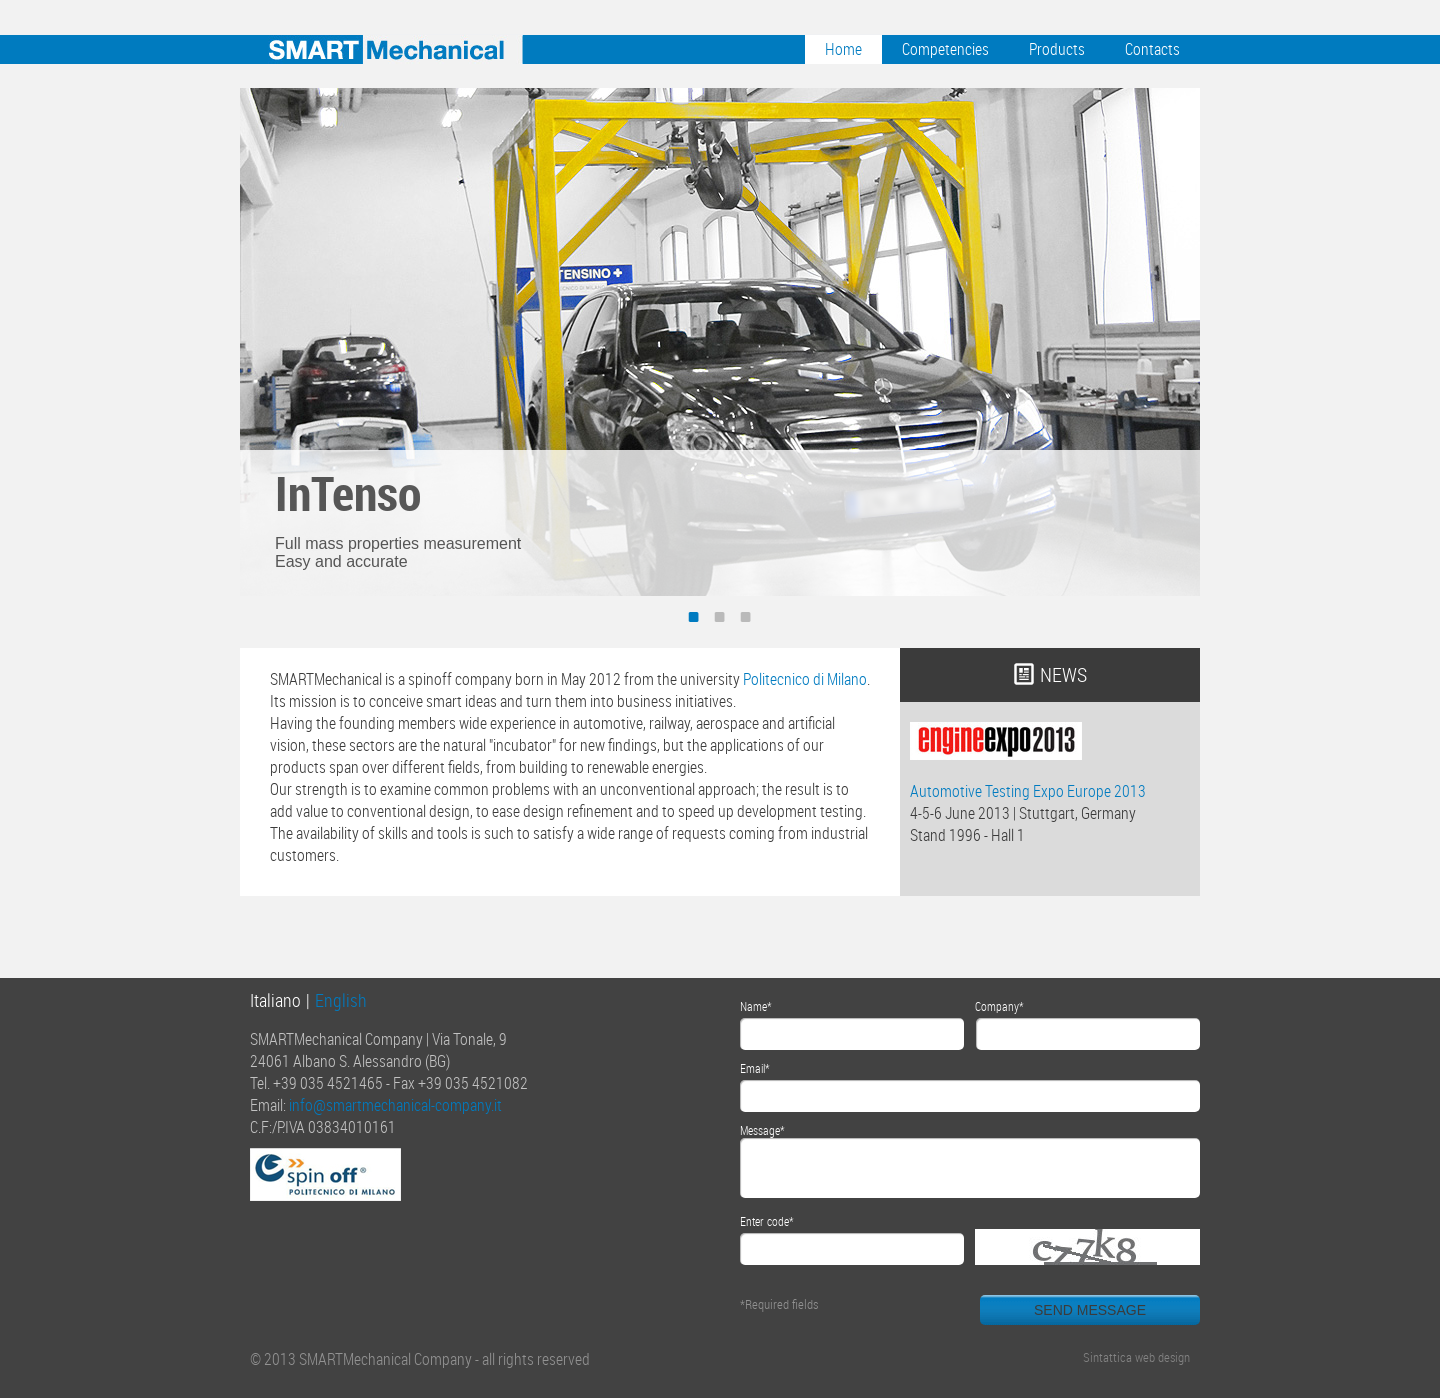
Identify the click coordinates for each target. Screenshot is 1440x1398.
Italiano (275, 1000)
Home (843, 49)
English (341, 1000)
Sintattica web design (1136, 1357)
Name (753, 1006)
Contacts (1152, 49)
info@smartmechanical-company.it (395, 1105)
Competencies (945, 49)
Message (760, 1130)
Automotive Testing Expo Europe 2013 (1028, 791)
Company (997, 1006)
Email (752, 1068)
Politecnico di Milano (805, 679)
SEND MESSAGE (1090, 1310)
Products (1057, 49)
